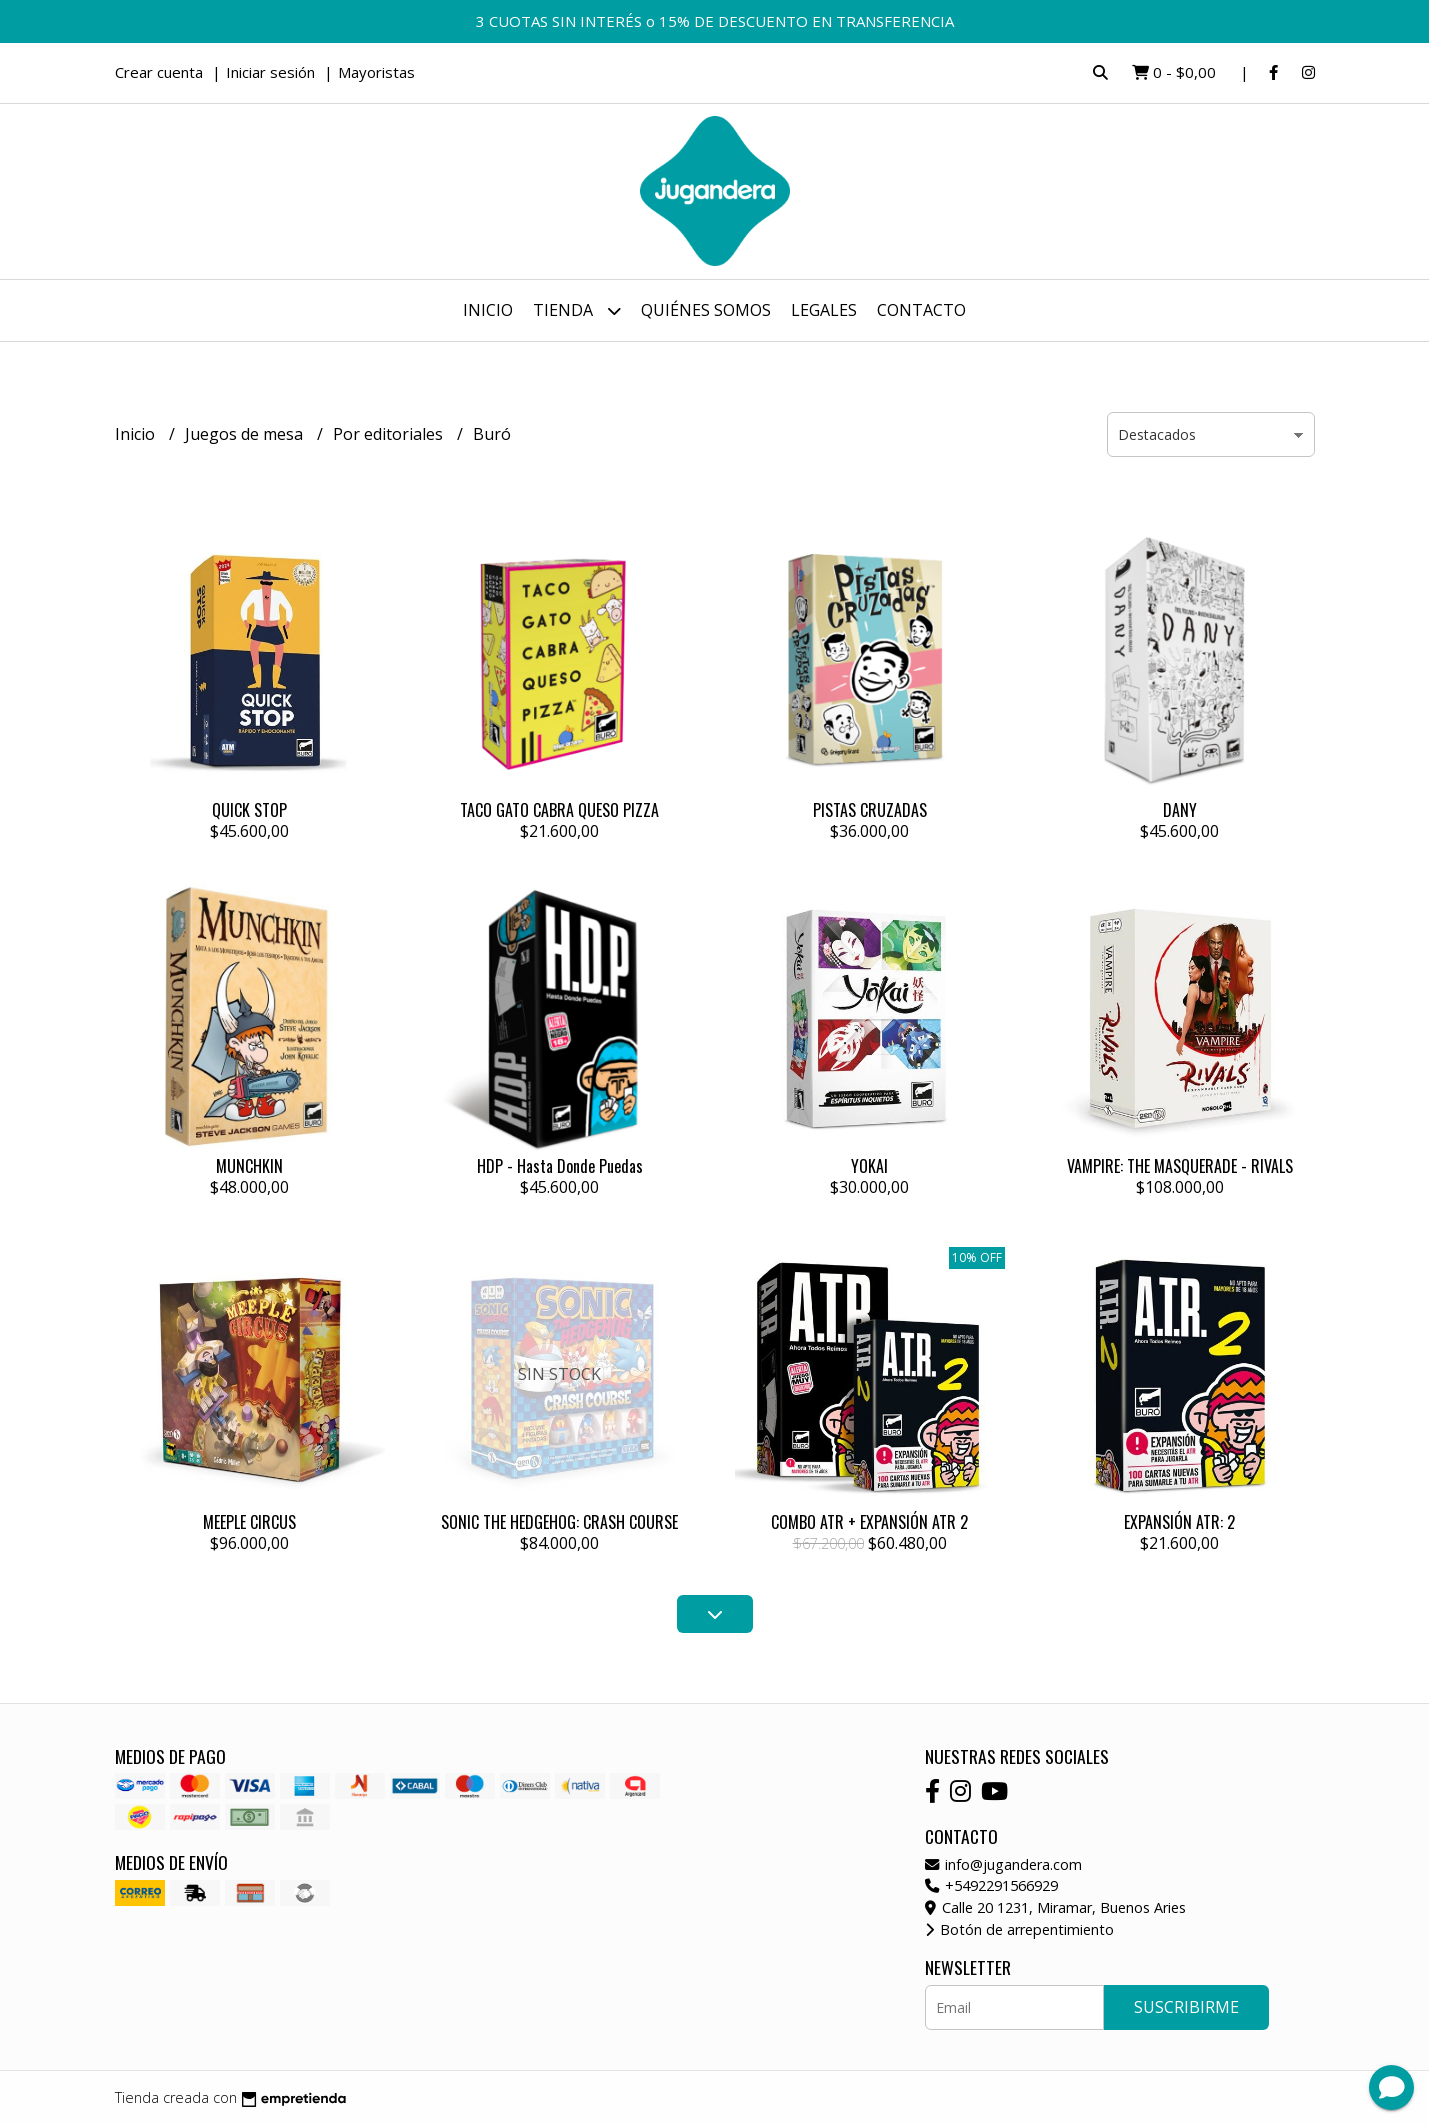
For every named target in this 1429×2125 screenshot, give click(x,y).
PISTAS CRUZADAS (870, 810)
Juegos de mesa (246, 434)
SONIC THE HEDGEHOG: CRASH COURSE (559, 1522)
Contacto (921, 310)
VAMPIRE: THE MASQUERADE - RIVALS (1180, 1166)
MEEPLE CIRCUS (249, 1522)
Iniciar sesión (270, 72)
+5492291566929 (991, 1885)
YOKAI (869, 1166)
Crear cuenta (159, 72)
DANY (1180, 810)
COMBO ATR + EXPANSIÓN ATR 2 (869, 1522)
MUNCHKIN (249, 1166)
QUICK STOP (249, 810)
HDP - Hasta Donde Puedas (560, 1166)
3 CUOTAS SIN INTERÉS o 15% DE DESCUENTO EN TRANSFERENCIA (715, 21)
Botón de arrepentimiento (1019, 1929)
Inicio (488, 310)
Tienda (577, 310)
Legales (824, 310)
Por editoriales (390, 434)
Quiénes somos (706, 310)
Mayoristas (376, 72)
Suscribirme (1186, 2007)
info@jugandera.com (1003, 1864)
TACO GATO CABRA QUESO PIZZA (559, 810)
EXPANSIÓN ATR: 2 (1179, 1522)
